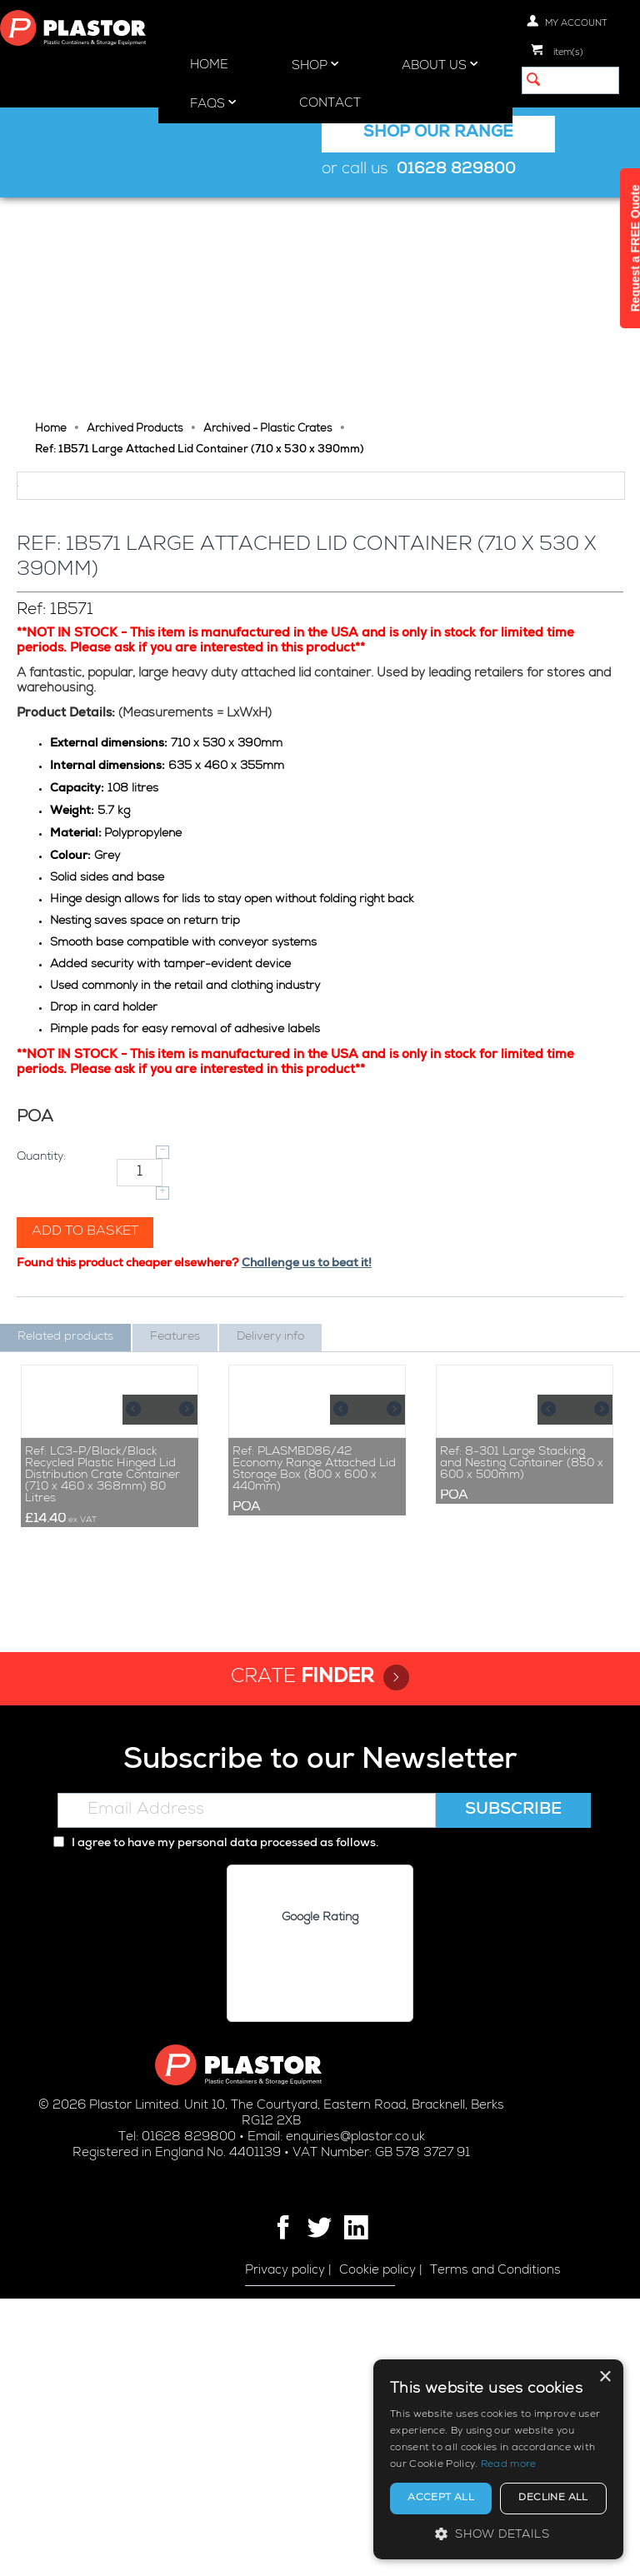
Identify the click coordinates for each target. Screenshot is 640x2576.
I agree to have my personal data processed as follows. (215, 2121)
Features (175, 1509)
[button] (498, 2534)
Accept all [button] (441, 2499)
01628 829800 (456, 170)
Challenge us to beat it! (307, 1435)
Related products (65, 1509)
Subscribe (513, 2087)
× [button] (604, 2377)
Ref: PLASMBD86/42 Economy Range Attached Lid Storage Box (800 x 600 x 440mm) (314, 1746)
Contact (330, 103)
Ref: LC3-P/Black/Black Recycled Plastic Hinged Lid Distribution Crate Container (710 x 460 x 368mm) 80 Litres (102, 1752)
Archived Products (135, 217)
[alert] (498, 2459)
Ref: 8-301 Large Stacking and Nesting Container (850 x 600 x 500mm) (521, 1740)
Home (209, 65)
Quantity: (41, 1329)
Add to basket (85, 1403)
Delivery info (270, 1509)
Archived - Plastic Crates (267, 217)
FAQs (213, 103)
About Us (440, 64)
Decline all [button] (553, 2499)
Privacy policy (285, 2548)
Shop (315, 64)
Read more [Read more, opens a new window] (509, 2465)
